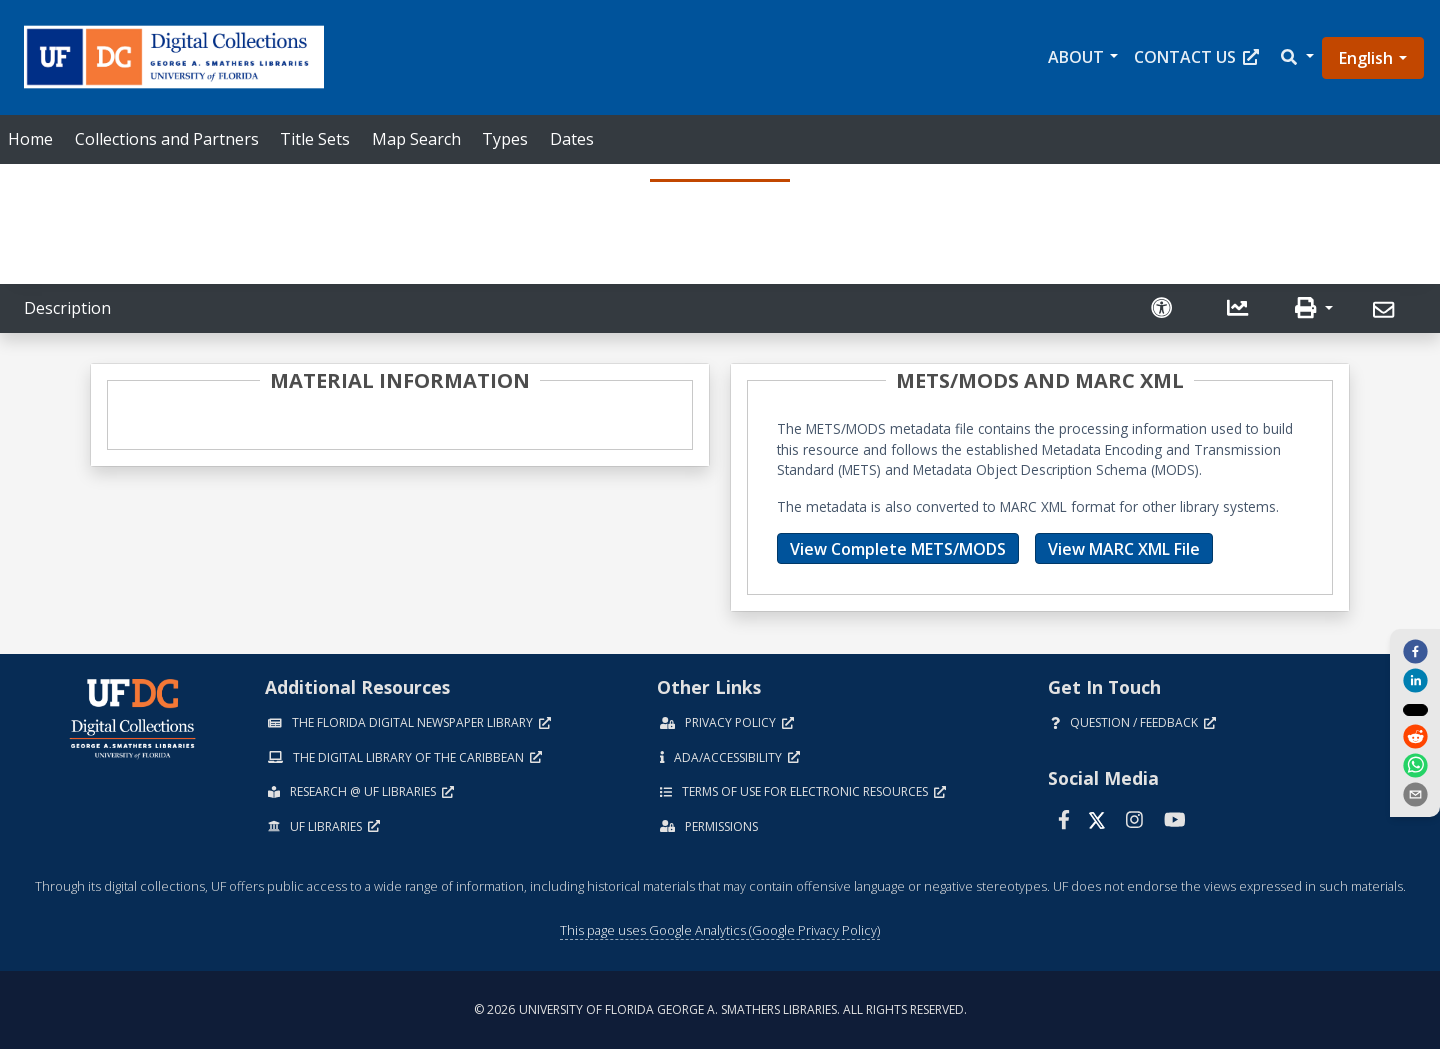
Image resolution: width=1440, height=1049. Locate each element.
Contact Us (1196, 57)
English (1366, 58)
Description (67, 308)
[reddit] (1415, 738)
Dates (572, 139)
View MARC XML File (1124, 549)
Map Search (416, 139)
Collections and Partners (167, 139)
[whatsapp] (1415, 767)
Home (30, 139)
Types (505, 139)
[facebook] (1415, 650)
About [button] (1076, 57)
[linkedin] (1415, 680)
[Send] (1386, 310)
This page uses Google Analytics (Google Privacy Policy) (720, 930)
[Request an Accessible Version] (1164, 308)
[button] (1296, 57)
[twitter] (1415, 709)
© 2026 (720, 1009)
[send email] (1415, 796)
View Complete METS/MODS (898, 549)
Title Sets (315, 139)
